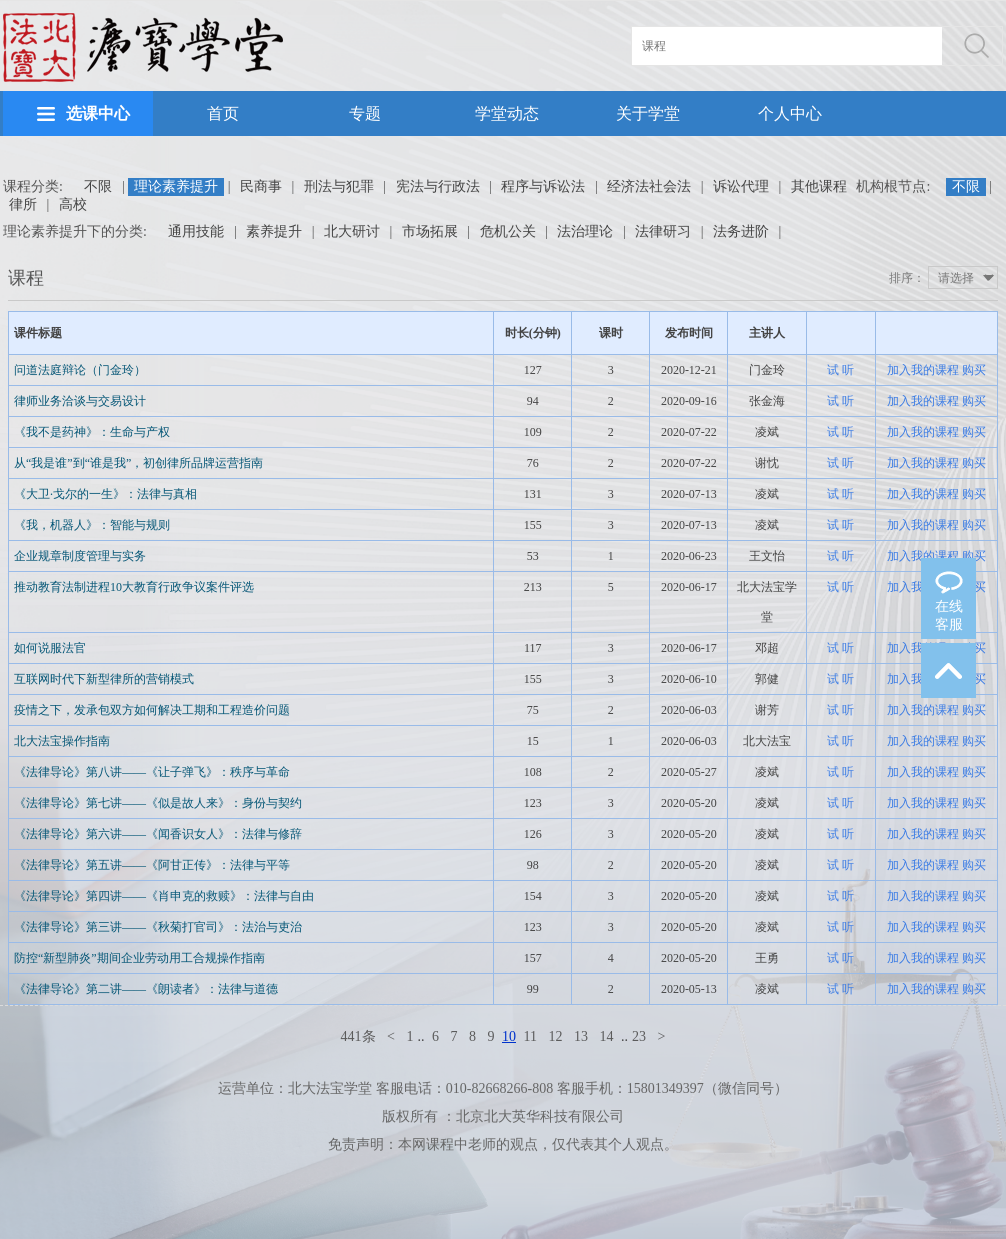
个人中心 (790, 113)
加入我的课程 (923, 370)
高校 (73, 204)
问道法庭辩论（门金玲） (80, 370)
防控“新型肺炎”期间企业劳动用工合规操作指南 (139, 958)
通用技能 (196, 231)
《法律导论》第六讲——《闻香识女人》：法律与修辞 (158, 834)
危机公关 (508, 231)
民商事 (261, 186)
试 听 (840, 370)
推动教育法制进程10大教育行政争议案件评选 (134, 587)
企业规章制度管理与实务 (80, 556)
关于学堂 (648, 113)
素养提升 (274, 231)
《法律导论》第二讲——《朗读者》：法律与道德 (146, 989)
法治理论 (585, 231)
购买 (974, 370)
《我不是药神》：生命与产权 (92, 432)
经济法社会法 (649, 186)
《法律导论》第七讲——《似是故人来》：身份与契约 (158, 803)
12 (555, 1036)
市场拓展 (430, 231)
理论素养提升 (176, 186)
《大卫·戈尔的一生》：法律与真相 (105, 494)
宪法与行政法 (438, 186)
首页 (223, 113)
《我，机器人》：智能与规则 (92, 525)
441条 (358, 1036)
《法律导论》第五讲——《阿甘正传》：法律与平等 (152, 865)
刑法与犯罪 (339, 186)
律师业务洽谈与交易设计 (80, 401)
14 (606, 1036)
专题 (365, 113)
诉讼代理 (741, 186)
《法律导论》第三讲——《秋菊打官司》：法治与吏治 (158, 927)
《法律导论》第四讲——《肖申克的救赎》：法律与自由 (164, 896)
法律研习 (663, 231)
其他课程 (819, 186)
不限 (98, 186)
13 (581, 1036)
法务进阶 (741, 231)
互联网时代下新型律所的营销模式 (104, 679)
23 (639, 1036)
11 (530, 1036)
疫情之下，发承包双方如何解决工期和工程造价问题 (152, 710)
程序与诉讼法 (543, 186)
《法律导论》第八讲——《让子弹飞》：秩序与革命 (152, 772)
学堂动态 (507, 113)
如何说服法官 (50, 648)
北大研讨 (352, 231)
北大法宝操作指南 (62, 741)
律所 (23, 204)
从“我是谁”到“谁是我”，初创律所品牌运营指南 (138, 463)
